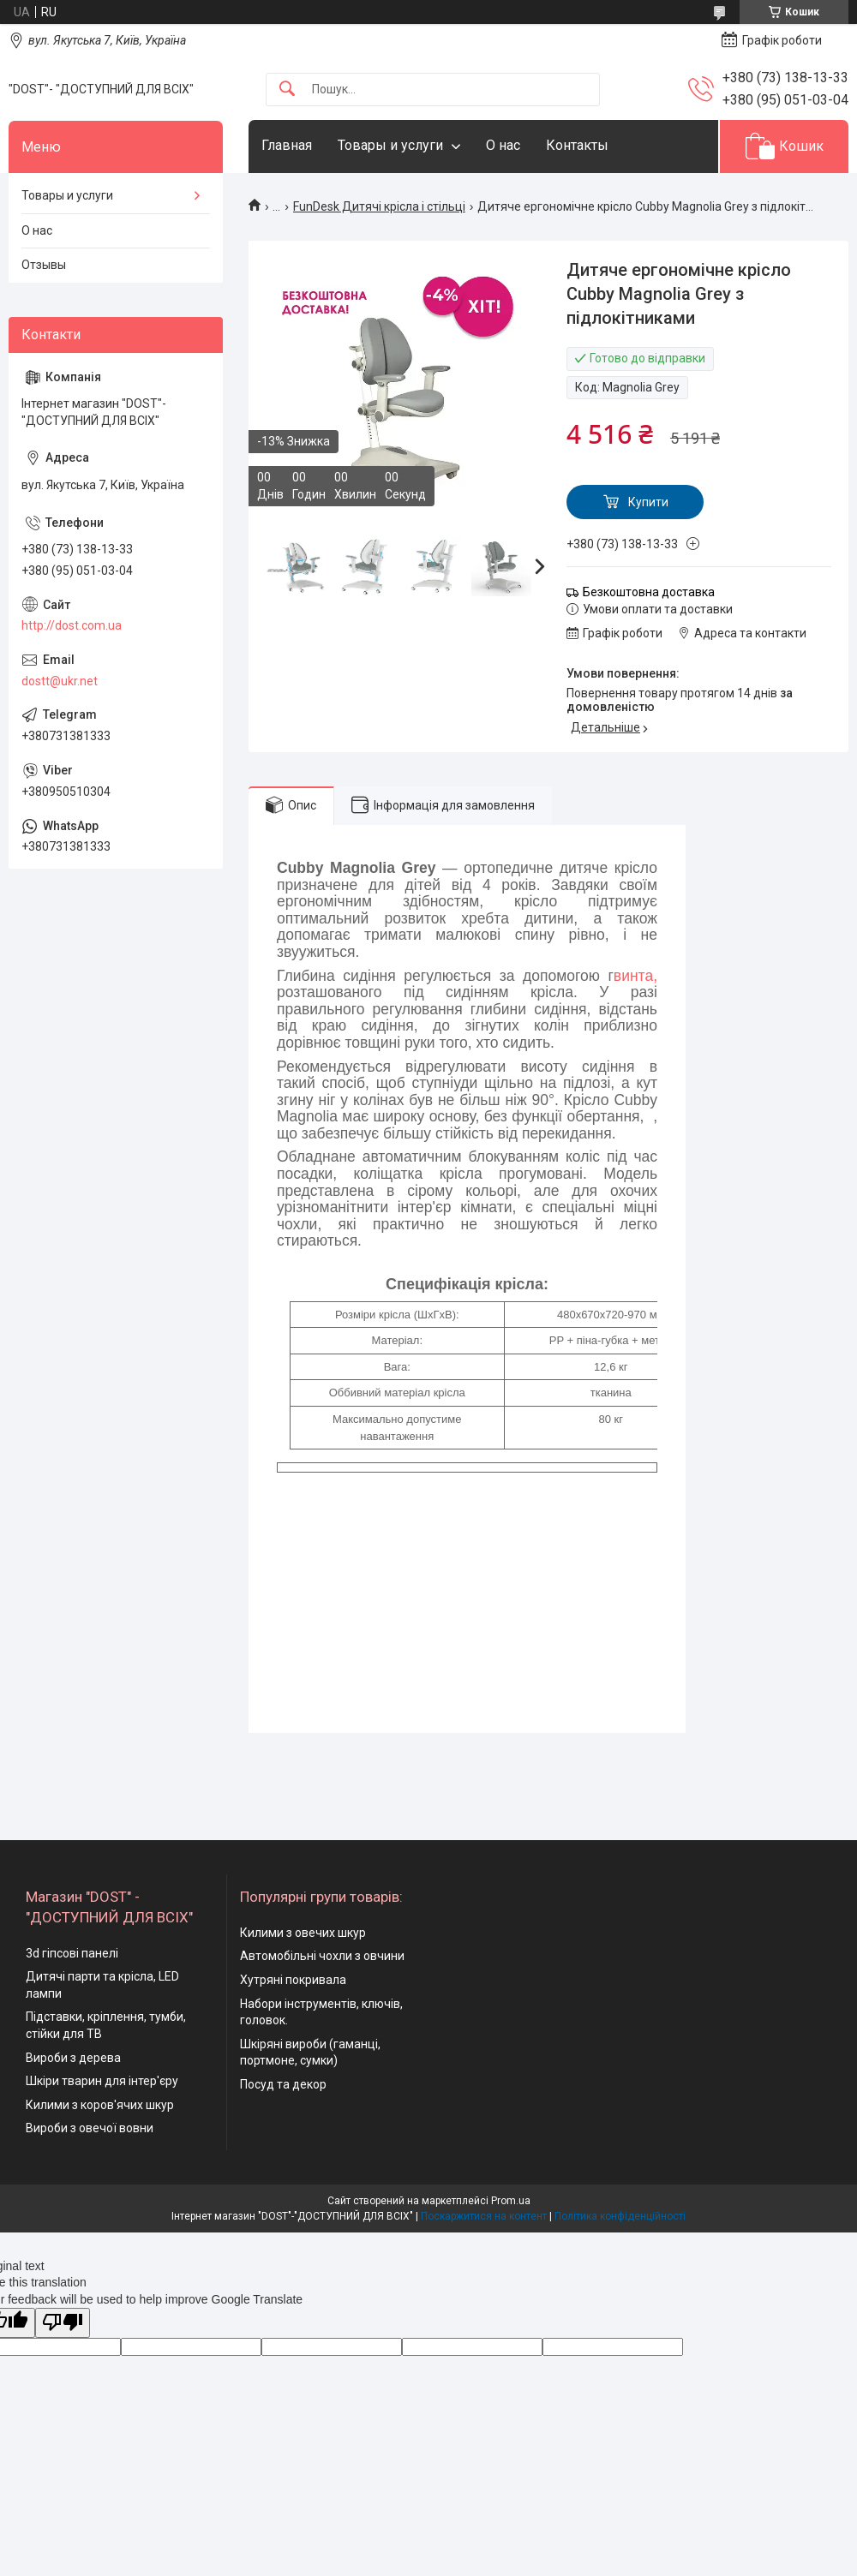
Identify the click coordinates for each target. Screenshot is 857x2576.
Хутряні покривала (293, 1980)
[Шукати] (287, 89)
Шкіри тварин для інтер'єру (102, 2081)
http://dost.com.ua (71, 625)
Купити (648, 502)
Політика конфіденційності (620, 2216)
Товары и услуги (390, 145)
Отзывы (43, 265)
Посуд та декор (283, 2084)
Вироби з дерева (73, 2058)
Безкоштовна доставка (649, 592)
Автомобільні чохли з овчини (322, 1956)
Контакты (577, 145)
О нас (503, 145)
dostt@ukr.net (59, 681)
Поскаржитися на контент (484, 2216)
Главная (286, 145)
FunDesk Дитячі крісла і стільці (379, 206)
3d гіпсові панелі (72, 1953)
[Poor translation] (62, 2323)
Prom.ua (510, 2201)
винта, (635, 975)
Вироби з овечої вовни (89, 2128)
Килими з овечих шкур (303, 1932)
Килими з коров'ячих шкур (100, 2105)
